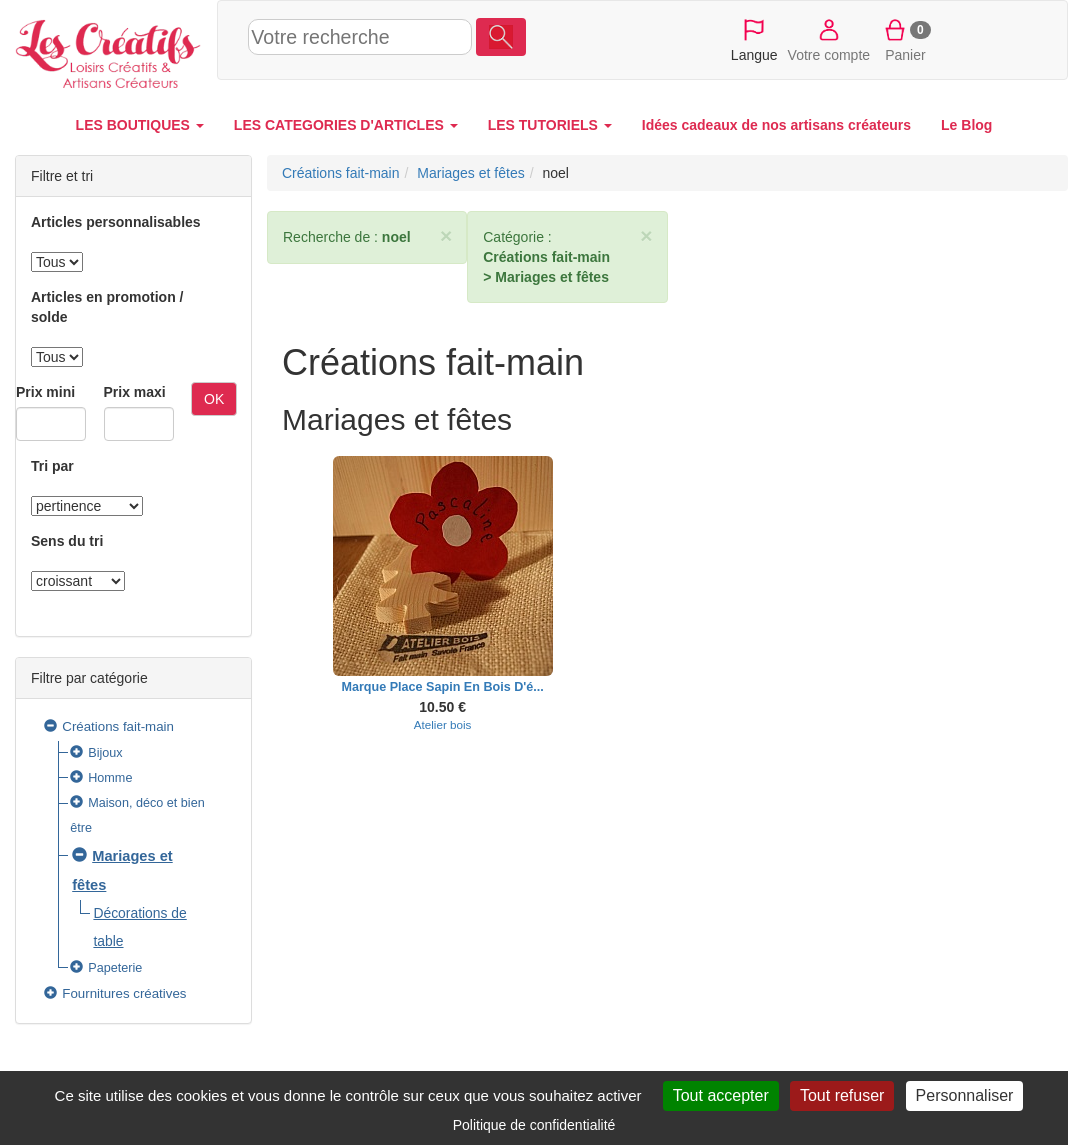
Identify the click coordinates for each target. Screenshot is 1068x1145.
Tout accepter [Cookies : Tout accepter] (721, 1095)
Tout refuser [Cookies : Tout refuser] (842, 1095)
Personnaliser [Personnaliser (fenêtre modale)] (965, 1095)
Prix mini (45, 392)
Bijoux (105, 753)
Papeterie (115, 968)
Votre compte (829, 39)
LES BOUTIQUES (140, 125)
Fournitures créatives (124, 993)
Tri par (52, 466)
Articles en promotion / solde (107, 307)
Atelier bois (443, 724)
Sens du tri (67, 541)
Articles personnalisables (116, 222)
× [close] (446, 235)
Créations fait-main (118, 726)
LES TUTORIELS (550, 125)
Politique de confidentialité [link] (534, 1125)
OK (214, 399)
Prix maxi (135, 392)
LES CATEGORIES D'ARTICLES (346, 125)
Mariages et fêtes (470, 173)
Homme (110, 778)
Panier (905, 39)
